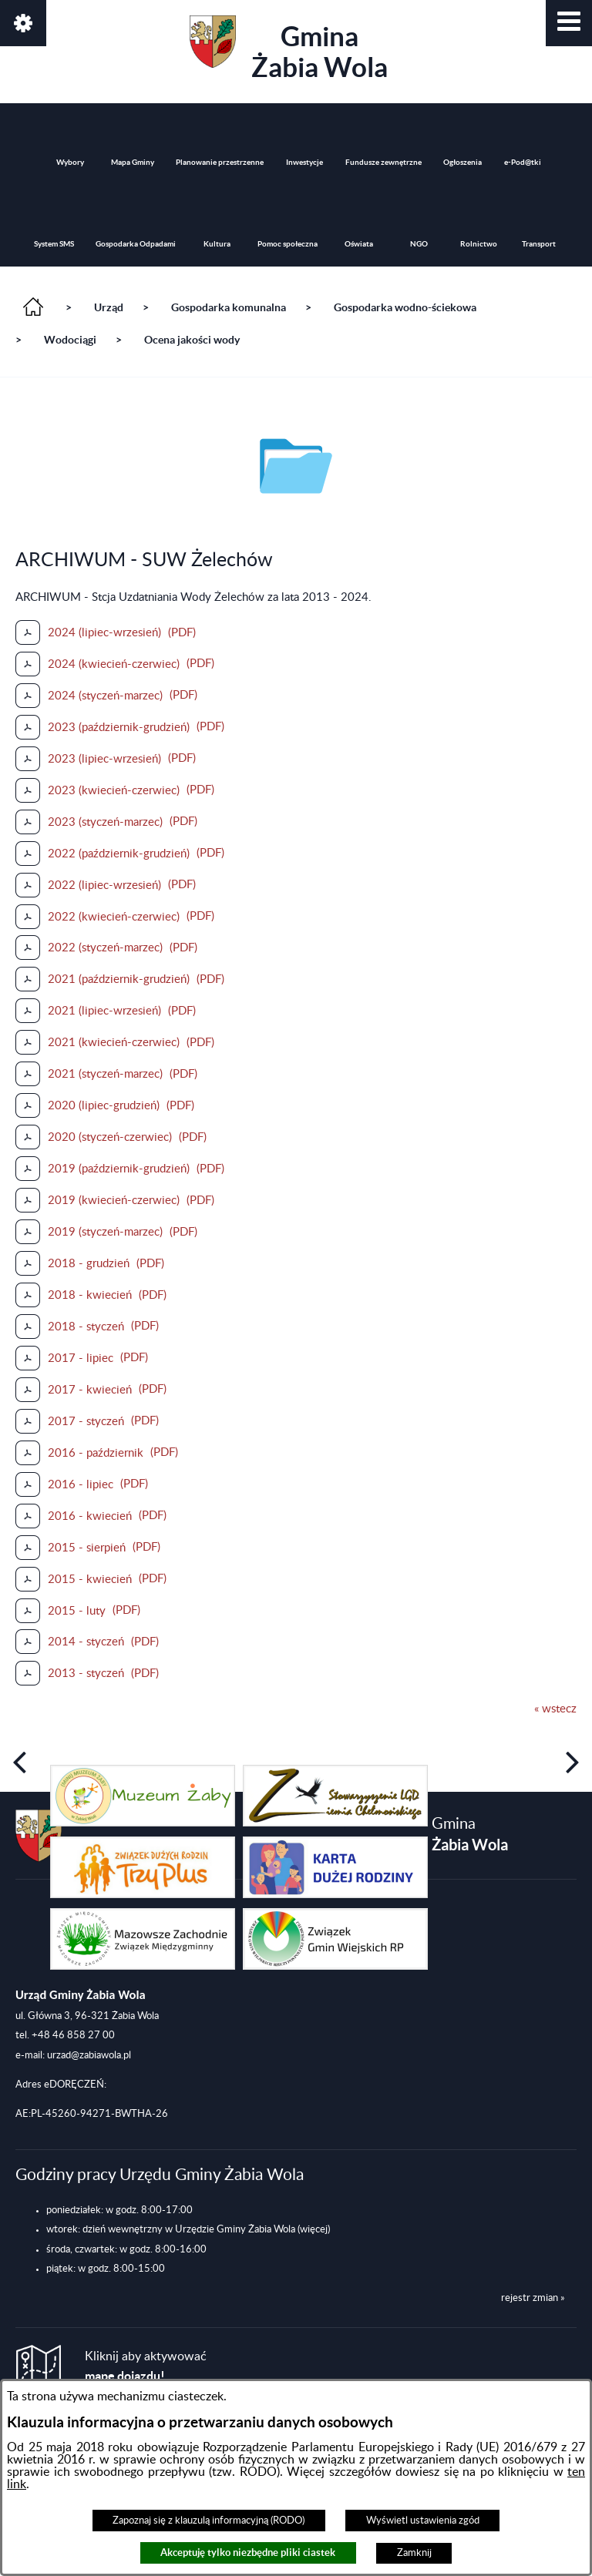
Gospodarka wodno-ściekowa (405, 307)
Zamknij (414, 2552)
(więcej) (314, 2229)
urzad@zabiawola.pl (89, 2055)
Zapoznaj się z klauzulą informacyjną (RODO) (208, 2520)
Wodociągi (70, 340)
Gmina (289, 48)
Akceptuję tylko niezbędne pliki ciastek (247, 2552)
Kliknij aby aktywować (146, 2366)
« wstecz (555, 1709)
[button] (569, 23)
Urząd (108, 307)
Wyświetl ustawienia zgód (422, 2520)
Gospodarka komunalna (228, 307)
